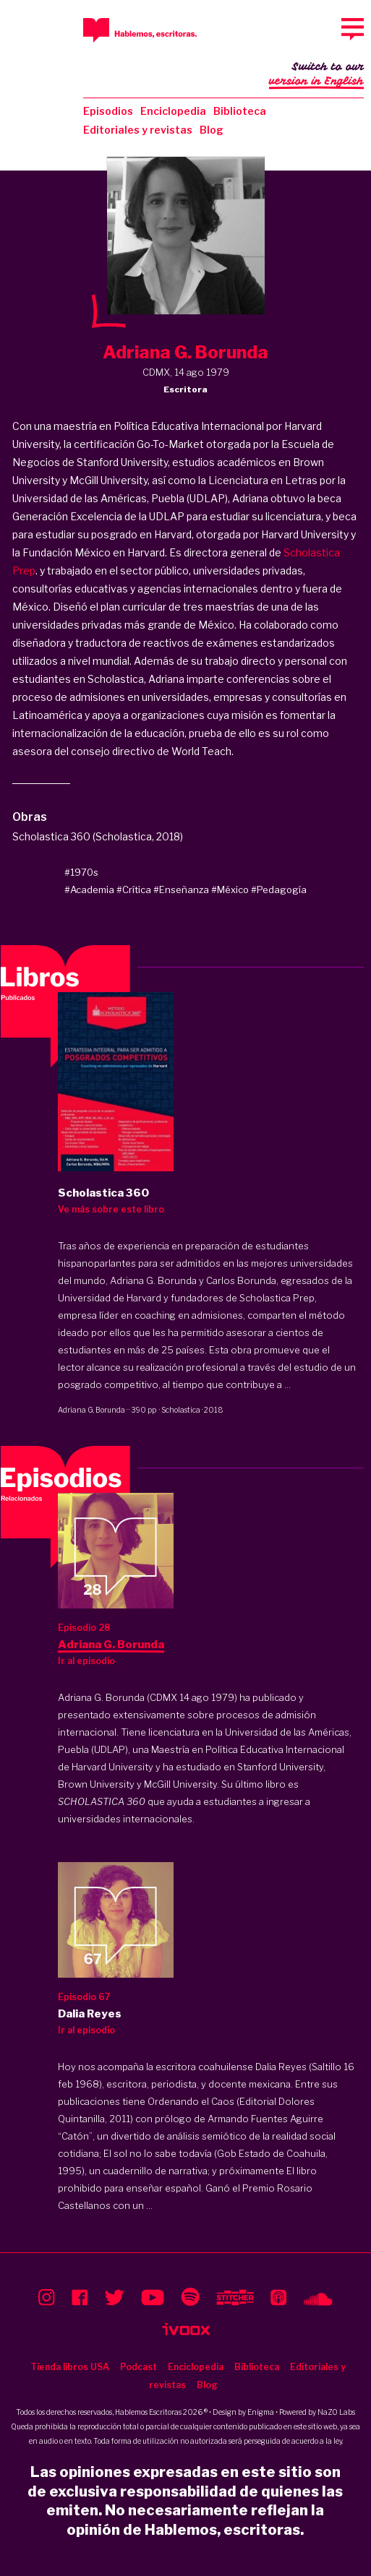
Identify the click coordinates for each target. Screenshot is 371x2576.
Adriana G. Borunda (91, 1409)
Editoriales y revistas (137, 130)
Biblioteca (239, 111)
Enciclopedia (173, 111)
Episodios (108, 111)
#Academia (89, 889)
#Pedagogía (279, 889)
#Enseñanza (181, 889)
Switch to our (316, 75)
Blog (211, 130)
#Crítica (133, 889)
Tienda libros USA (69, 2366)
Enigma (260, 2412)
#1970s (81, 872)
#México (230, 889)
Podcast (138, 2366)
